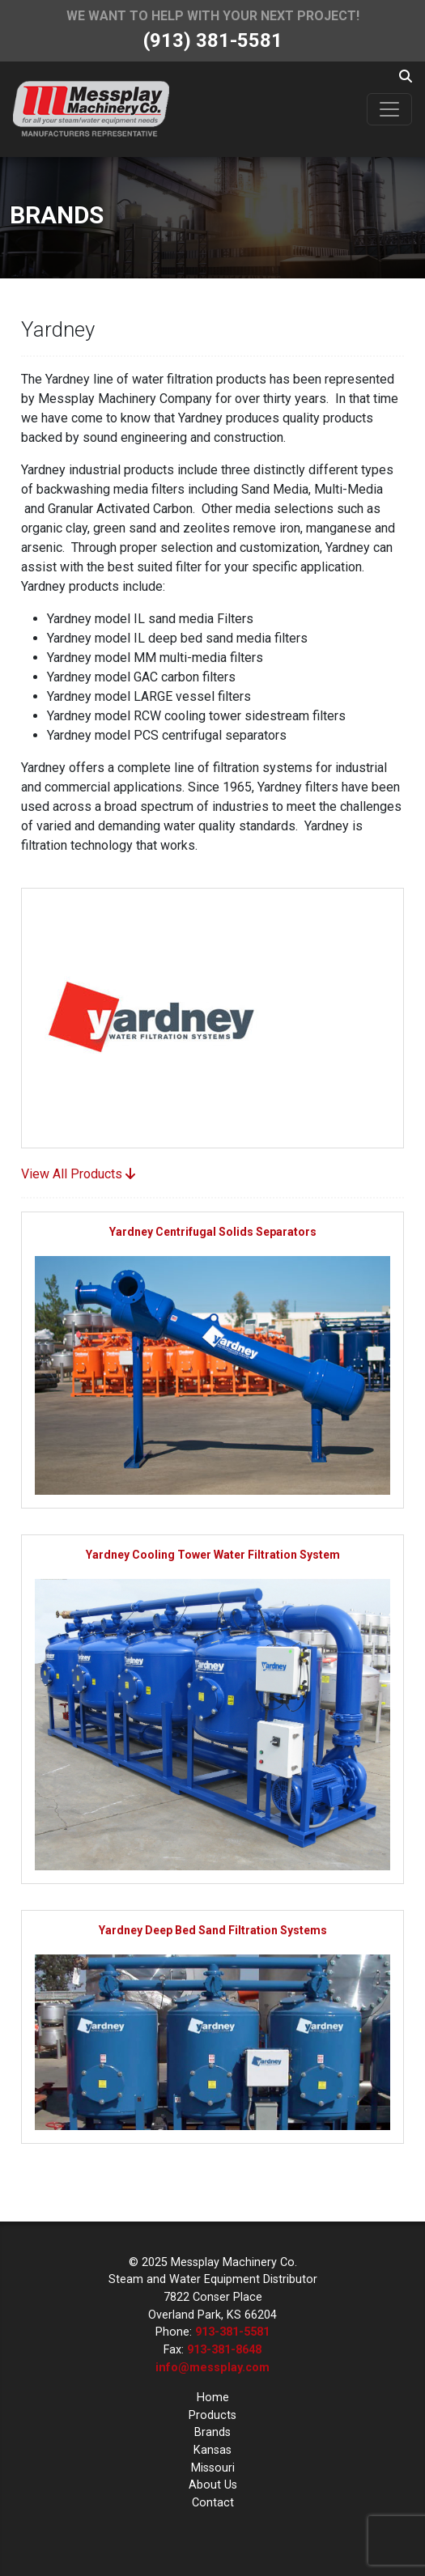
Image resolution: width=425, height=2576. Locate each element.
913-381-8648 (224, 2350)
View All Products (78, 1174)
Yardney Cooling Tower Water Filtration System (213, 1554)
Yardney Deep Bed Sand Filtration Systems (213, 1930)
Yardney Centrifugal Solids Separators (213, 1231)
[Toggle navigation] (389, 109)
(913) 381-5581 (213, 40)
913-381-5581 (232, 2332)
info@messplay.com (212, 2367)
